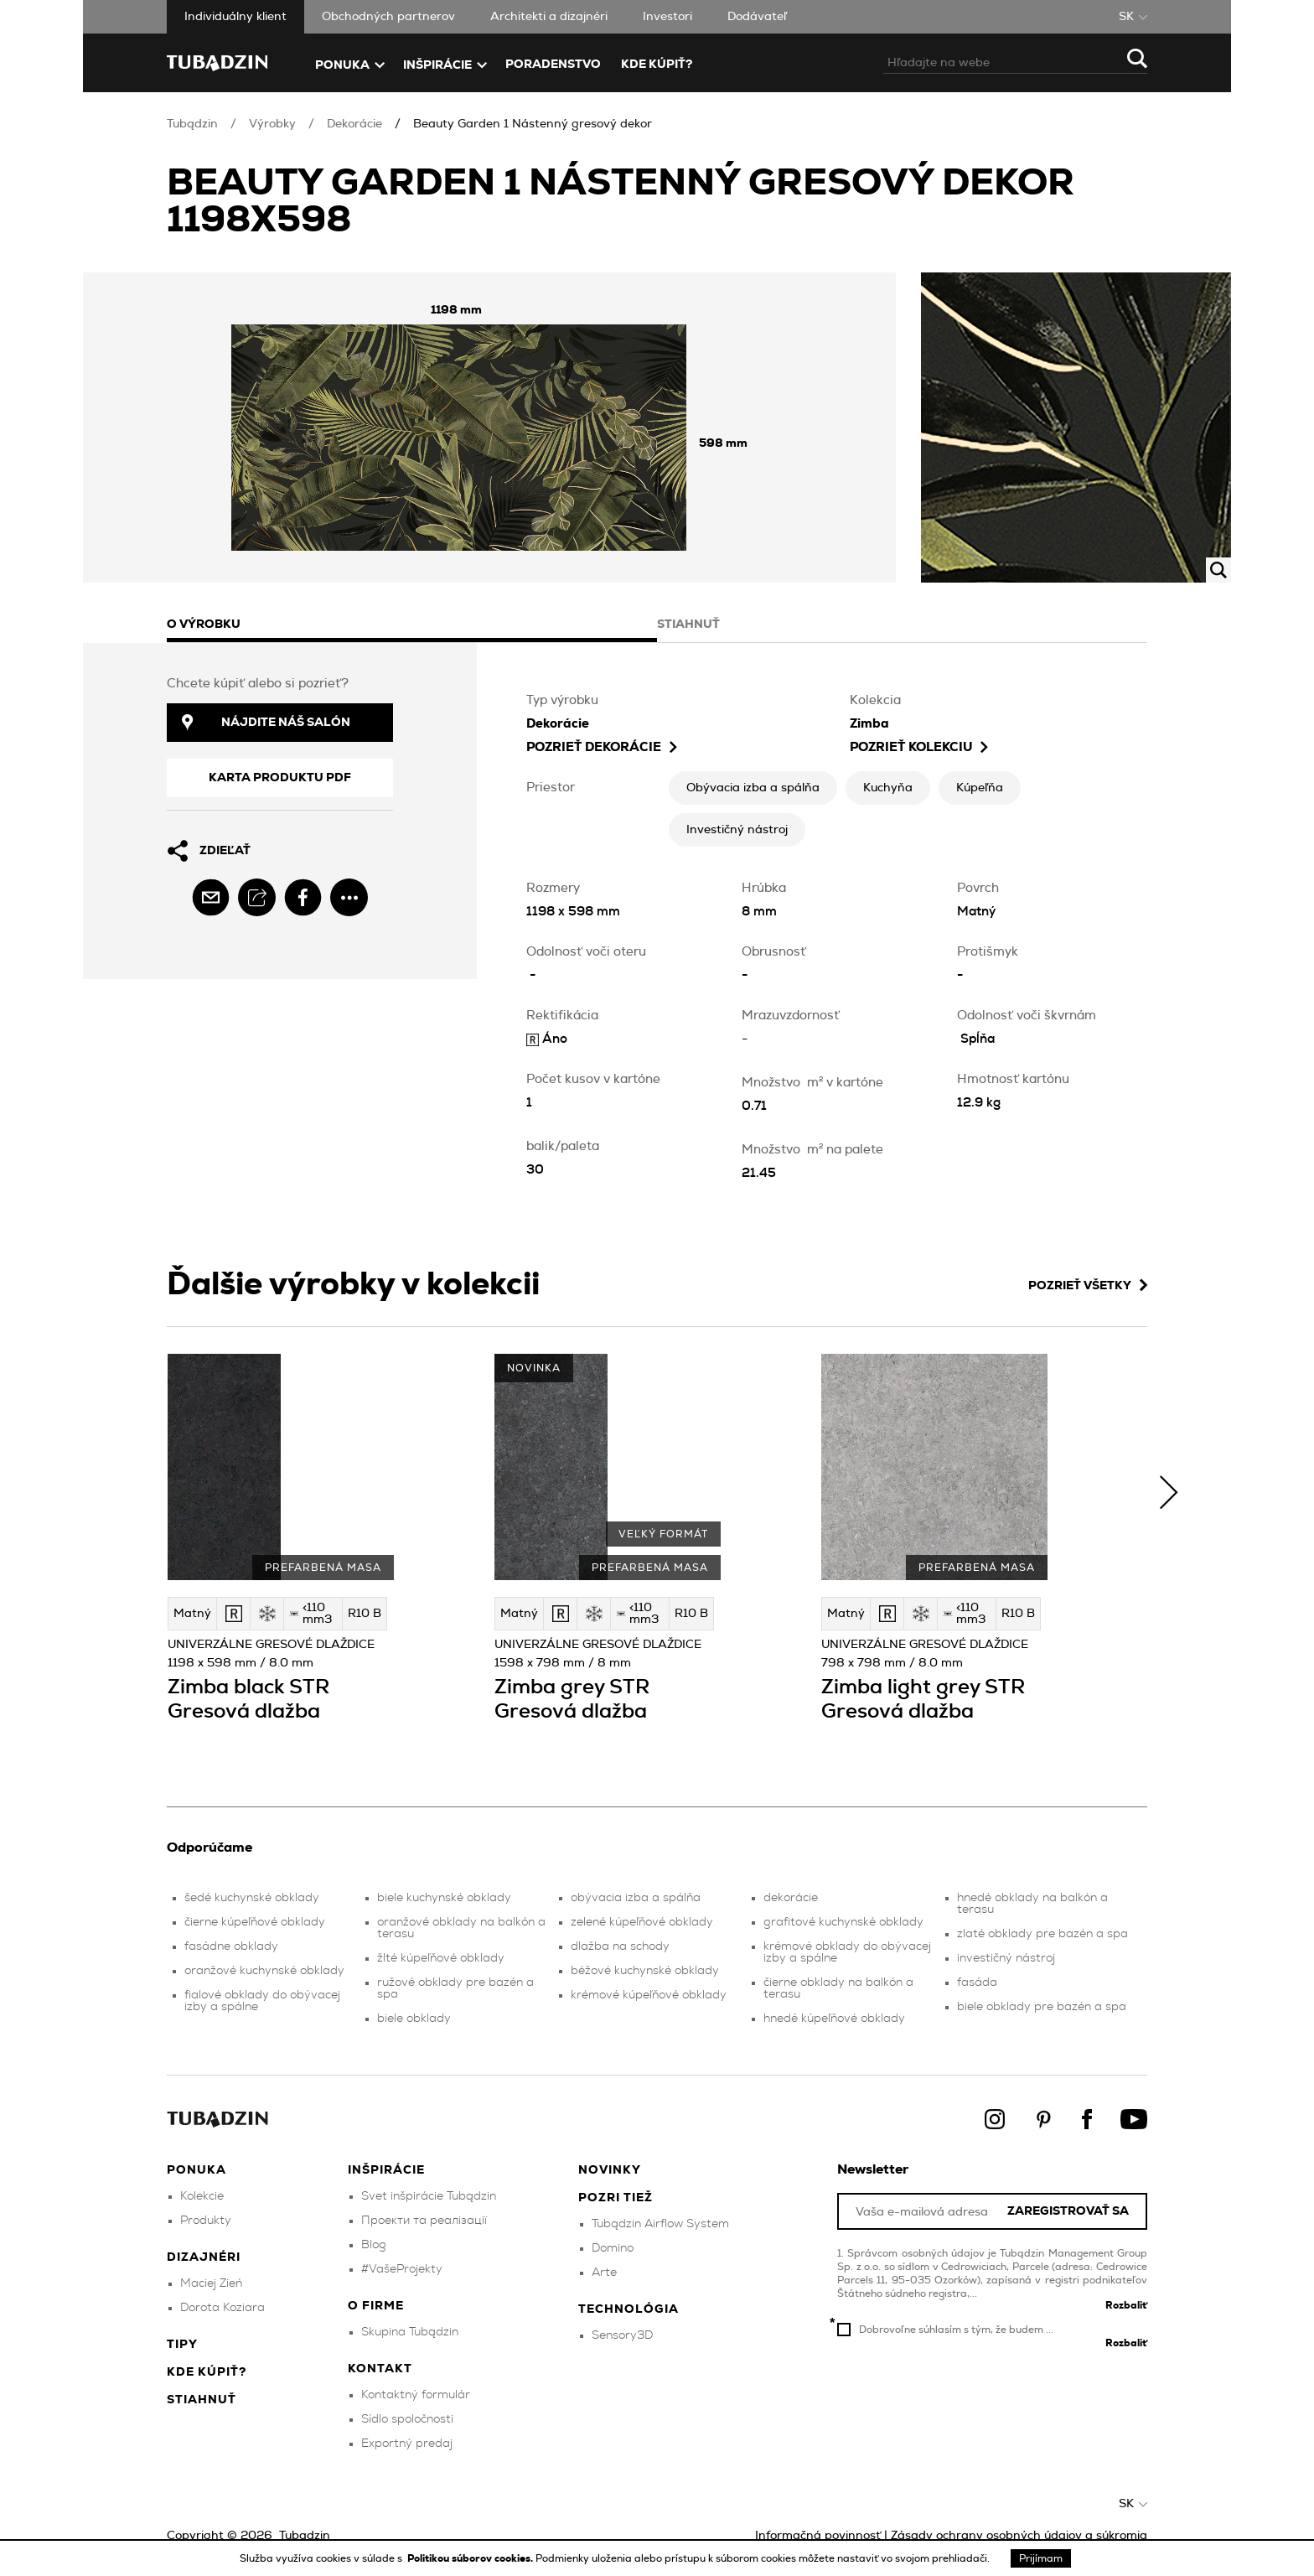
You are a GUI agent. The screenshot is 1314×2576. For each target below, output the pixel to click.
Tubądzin (192, 124)
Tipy (182, 2345)
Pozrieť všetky (1087, 1285)
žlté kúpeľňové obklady (440, 1958)
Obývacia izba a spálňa (753, 788)
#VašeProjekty (401, 2269)
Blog (373, 2245)
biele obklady (414, 2018)
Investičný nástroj (737, 830)
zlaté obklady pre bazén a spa (1042, 1934)
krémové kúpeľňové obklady (649, 1995)
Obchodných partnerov (388, 17)
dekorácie (790, 1898)
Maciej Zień (211, 2283)
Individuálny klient (235, 17)
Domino (613, 2248)
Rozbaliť (1126, 2305)
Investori (667, 17)
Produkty (205, 2220)
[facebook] (303, 897)
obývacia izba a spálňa (636, 1898)
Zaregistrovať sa (1068, 2211)
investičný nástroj (1006, 1958)
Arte (604, 2272)
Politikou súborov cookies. (471, 2558)
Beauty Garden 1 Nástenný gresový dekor (532, 124)
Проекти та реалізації (424, 2220)
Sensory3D (622, 2335)
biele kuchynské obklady (444, 1898)
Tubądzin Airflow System (660, 2224)
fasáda (977, 1982)
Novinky (609, 2170)
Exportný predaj (407, 2443)
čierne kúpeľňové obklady (254, 1922)
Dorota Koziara (222, 2308)
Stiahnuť (201, 2400)
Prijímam (1041, 2558)
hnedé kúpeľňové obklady (834, 2018)
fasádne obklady (231, 1946)
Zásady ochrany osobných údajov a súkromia (1019, 2536)
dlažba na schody (620, 1946)
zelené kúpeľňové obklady (642, 1922)
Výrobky (272, 124)
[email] (211, 897)
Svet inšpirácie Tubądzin (428, 2196)
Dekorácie (354, 124)
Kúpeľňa (979, 788)
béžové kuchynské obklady (645, 1971)
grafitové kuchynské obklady (843, 1922)
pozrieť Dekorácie (601, 747)
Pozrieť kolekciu (919, 747)
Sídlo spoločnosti (407, 2419)
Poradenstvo (553, 64)
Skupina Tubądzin (409, 2332)
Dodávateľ (757, 17)
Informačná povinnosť (818, 2536)
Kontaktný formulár (415, 2395)
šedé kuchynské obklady (251, 1898)
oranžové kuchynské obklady (264, 1971)
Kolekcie (202, 2196)
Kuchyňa (888, 788)
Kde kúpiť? (656, 64)
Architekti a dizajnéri (549, 17)
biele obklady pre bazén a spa (1041, 2007)
